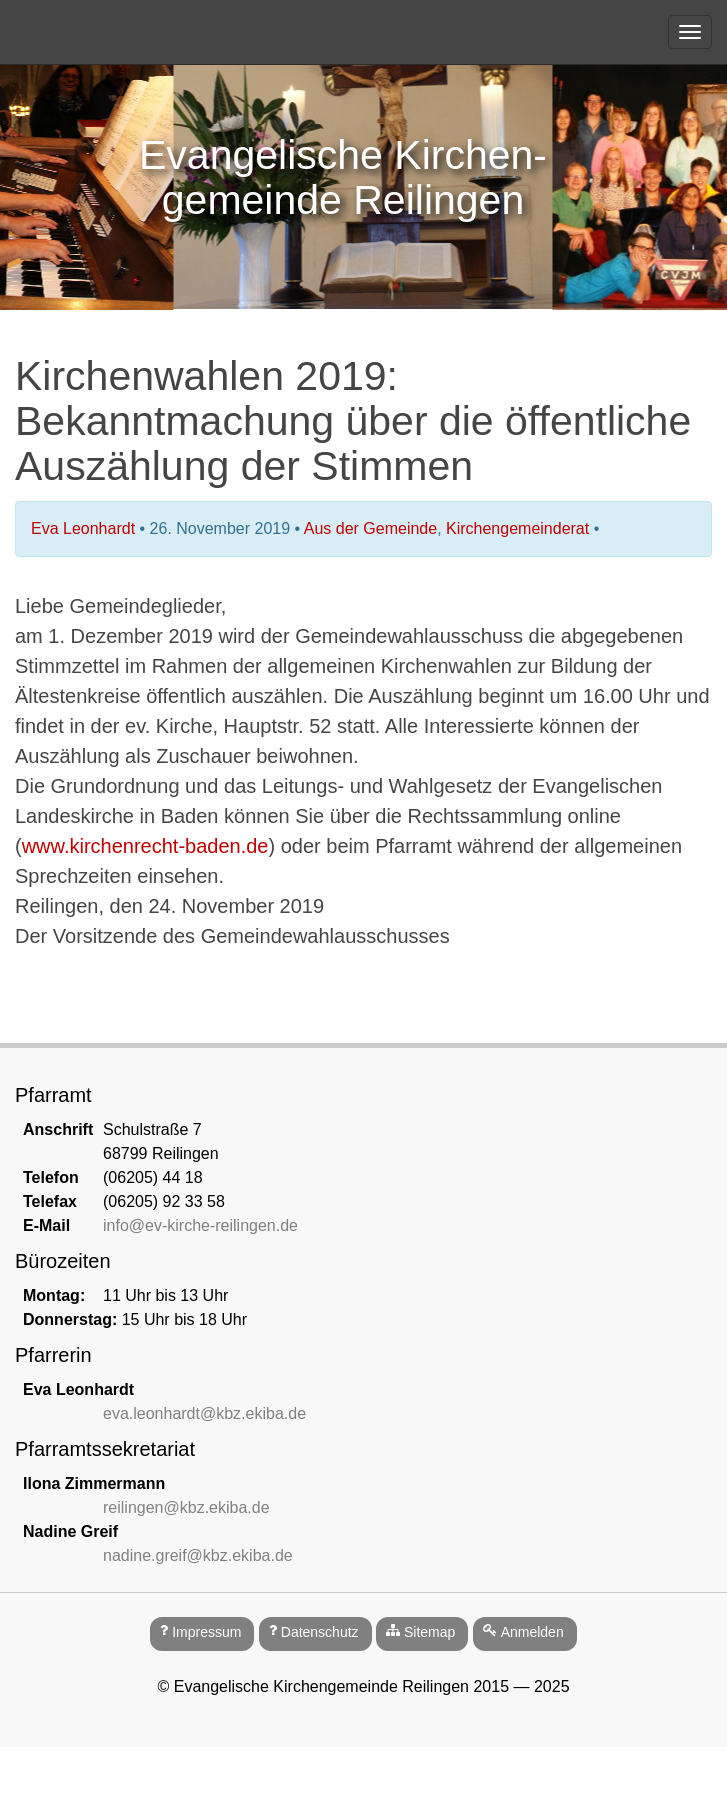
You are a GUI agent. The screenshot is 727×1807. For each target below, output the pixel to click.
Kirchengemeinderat (517, 528)
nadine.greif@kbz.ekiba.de (198, 1555)
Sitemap (429, 1632)
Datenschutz (320, 1632)
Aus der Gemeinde (370, 528)
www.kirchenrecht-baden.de (145, 846)
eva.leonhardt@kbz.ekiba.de (204, 1413)
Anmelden (532, 1632)
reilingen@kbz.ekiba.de (186, 1507)
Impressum (206, 1632)
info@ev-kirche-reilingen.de (200, 1225)
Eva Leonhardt (83, 528)
